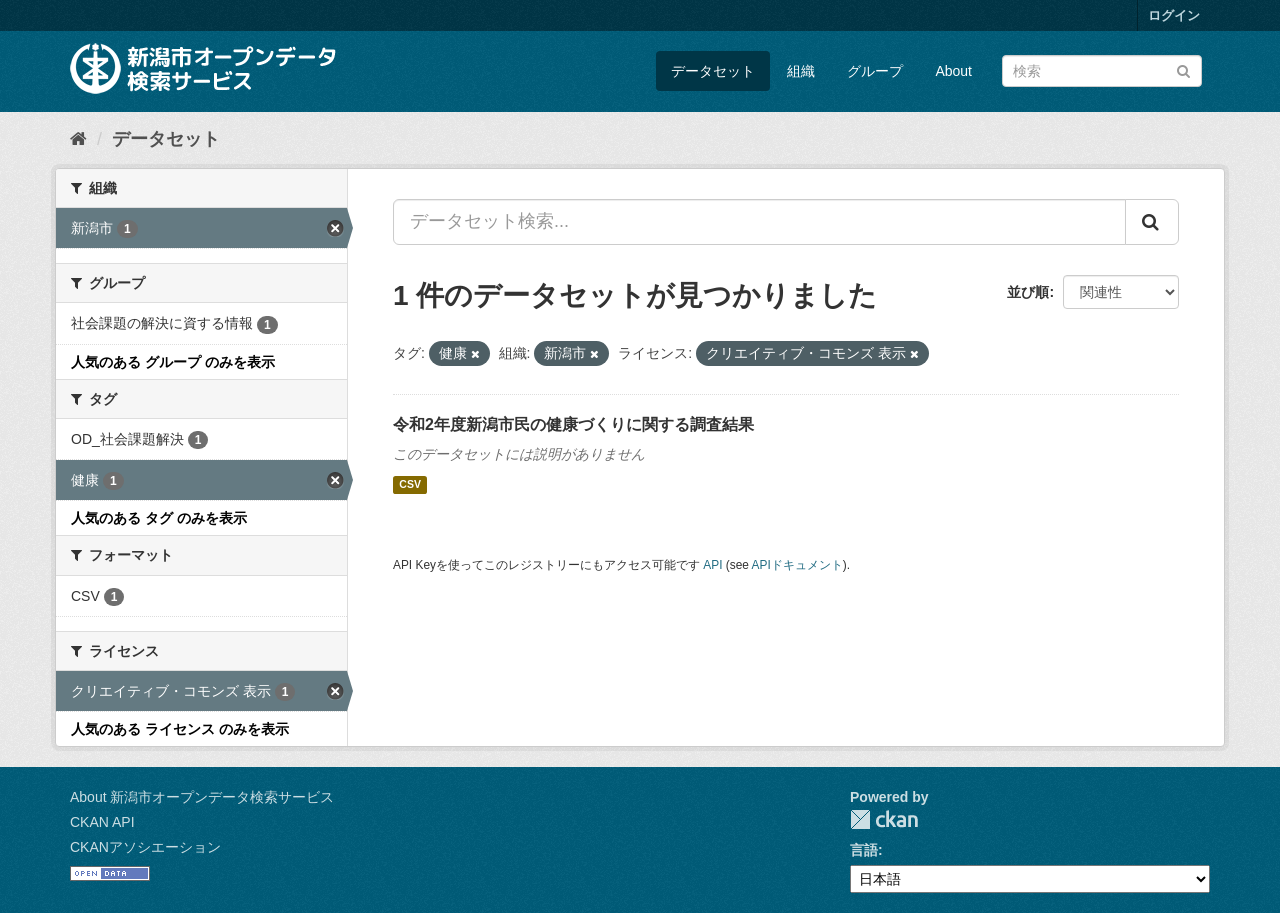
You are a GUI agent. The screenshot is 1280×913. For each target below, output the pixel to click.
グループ (875, 71)
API (712, 565)
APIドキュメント (797, 565)
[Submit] (1183, 69)
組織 (801, 71)
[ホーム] (78, 139)
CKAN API (102, 822)
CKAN (884, 819)
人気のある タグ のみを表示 (159, 518)
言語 (864, 850)
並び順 (1028, 292)
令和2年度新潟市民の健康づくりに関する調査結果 (573, 424)
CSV (410, 485)
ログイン (1174, 15)
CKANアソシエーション (145, 847)
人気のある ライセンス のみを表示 (180, 729)
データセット (713, 71)
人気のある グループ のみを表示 (173, 362)
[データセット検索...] (759, 222)
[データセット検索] (1102, 71)
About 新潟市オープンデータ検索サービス (202, 797)
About (953, 71)
